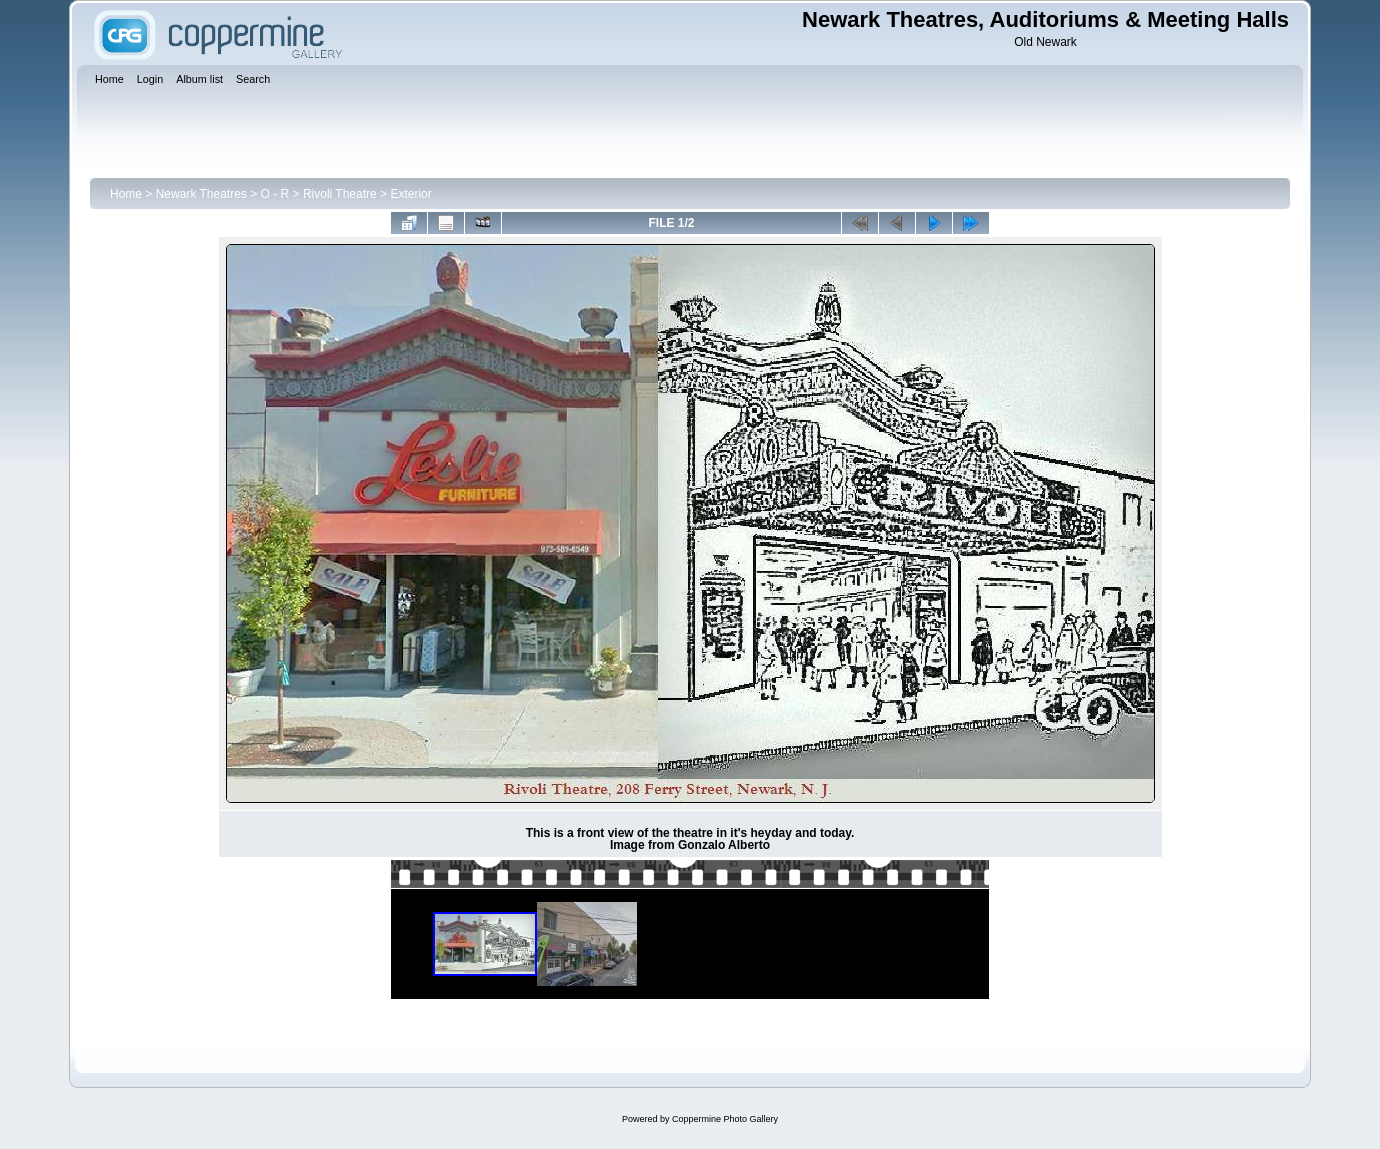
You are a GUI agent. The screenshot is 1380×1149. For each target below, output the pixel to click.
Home (126, 194)
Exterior (410, 194)
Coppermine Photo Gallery (725, 1119)
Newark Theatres (201, 194)
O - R (275, 194)
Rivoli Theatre (340, 194)
